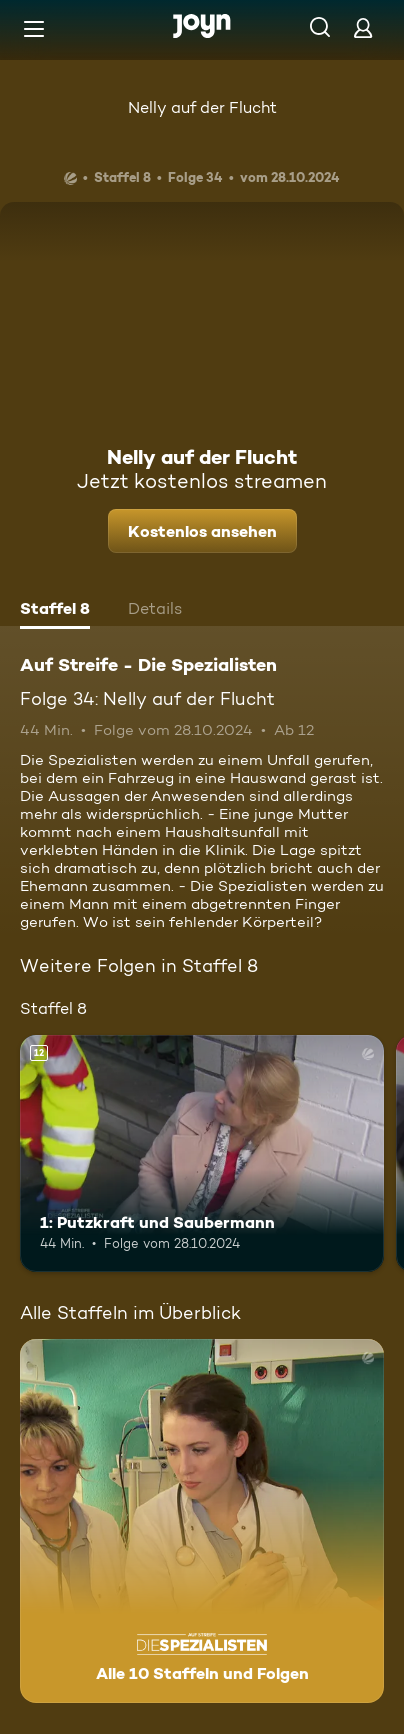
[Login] (363, 27)
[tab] (55, 611)
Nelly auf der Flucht (202, 107)
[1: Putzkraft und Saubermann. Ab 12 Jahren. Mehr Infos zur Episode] (202, 1153)
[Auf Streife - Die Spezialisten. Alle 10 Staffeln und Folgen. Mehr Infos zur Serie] (202, 1521)
